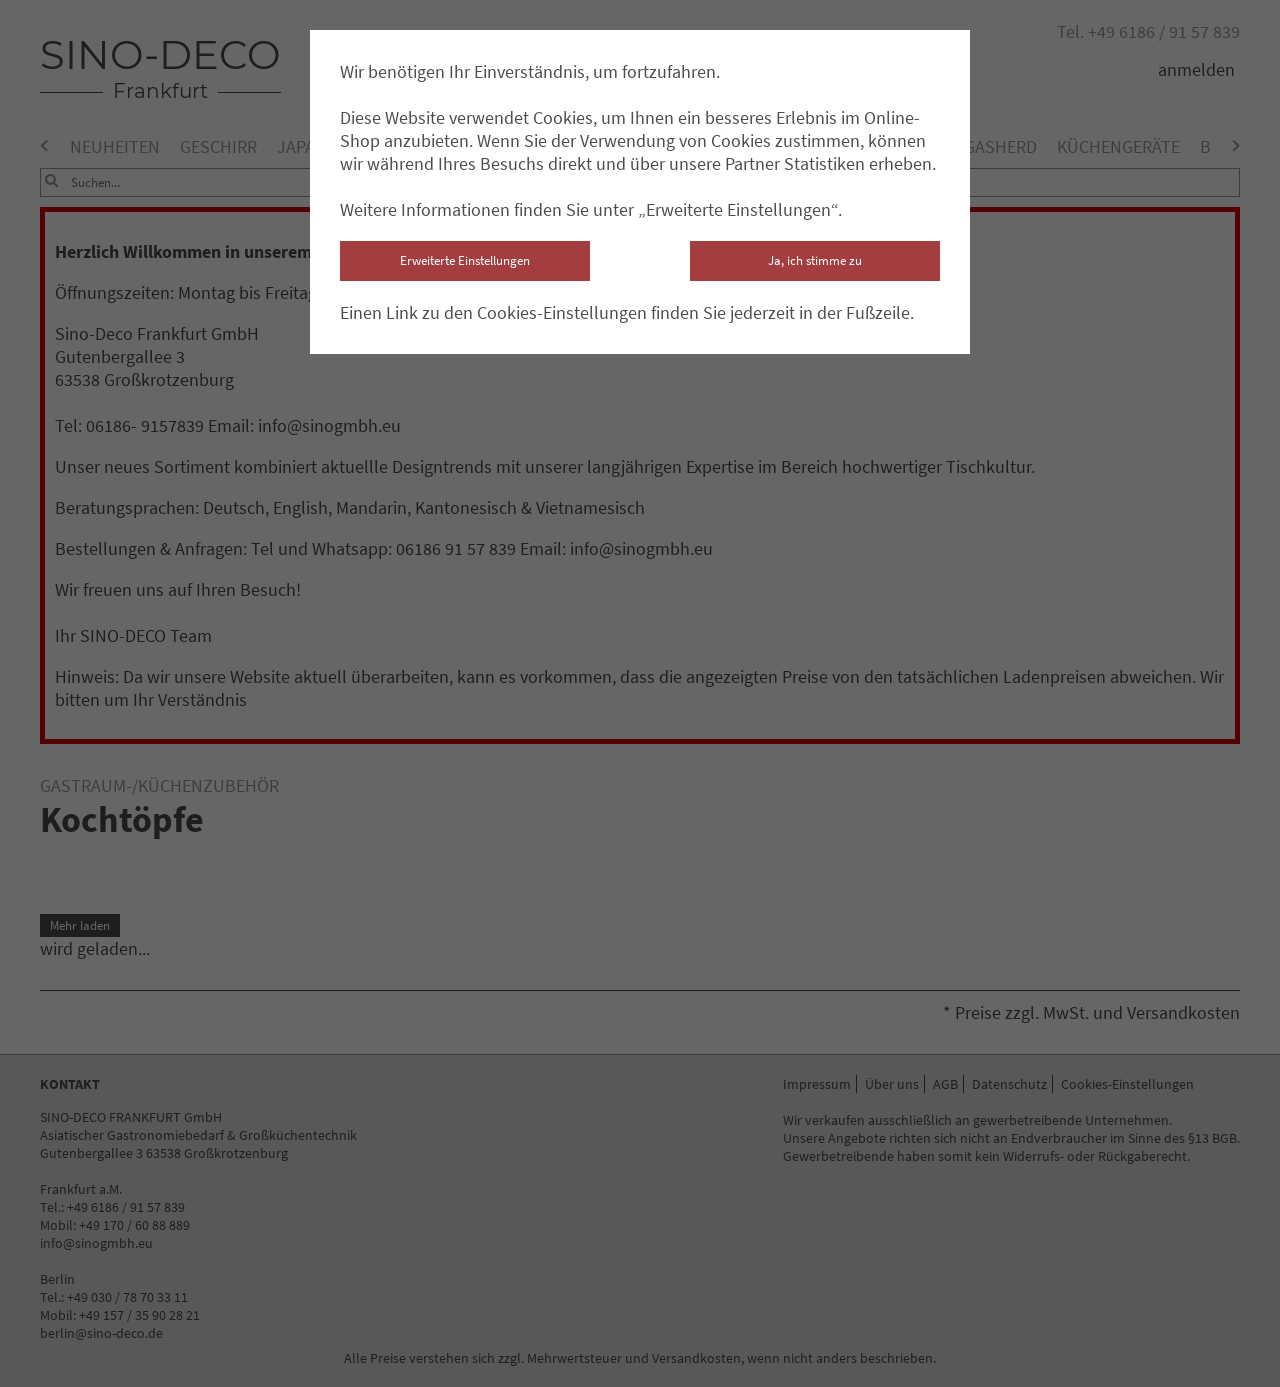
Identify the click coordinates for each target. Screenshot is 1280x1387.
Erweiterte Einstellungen (465, 260)
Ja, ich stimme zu (815, 260)
